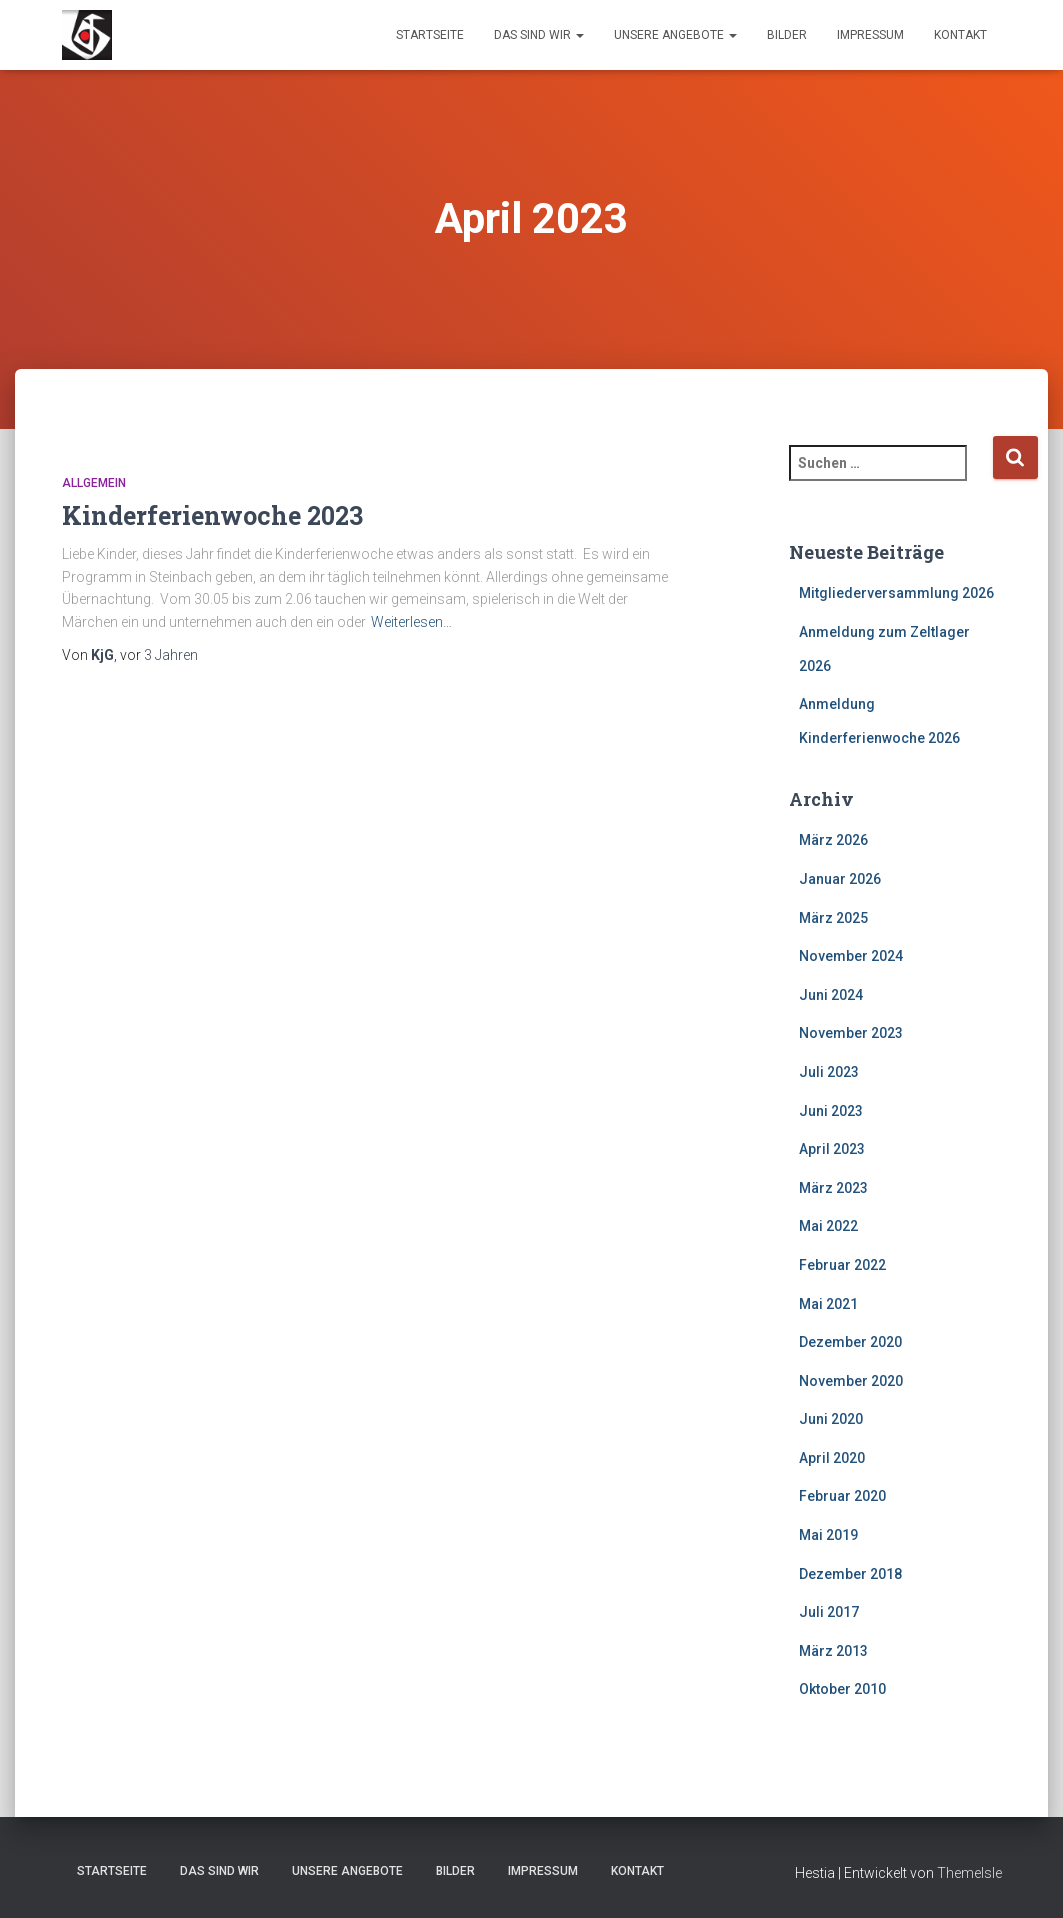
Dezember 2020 (850, 1342)
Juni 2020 (831, 1419)
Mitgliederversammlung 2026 (896, 593)
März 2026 (833, 840)
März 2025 (833, 918)
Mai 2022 (828, 1226)
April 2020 (832, 1458)
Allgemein (94, 483)
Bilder (787, 35)
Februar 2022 (842, 1265)
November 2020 (851, 1381)
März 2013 (833, 1651)
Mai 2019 (828, 1535)
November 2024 (851, 956)
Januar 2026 (840, 879)
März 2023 (833, 1188)
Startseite (430, 35)
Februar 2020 (842, 1496)
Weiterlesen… (411, 622)
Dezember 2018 (850, 1574)
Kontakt (960, 35)
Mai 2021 (828, 1304)
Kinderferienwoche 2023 (212, 515)
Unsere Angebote (675, 35)
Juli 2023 (829, 1072)
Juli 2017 (829, 1612)
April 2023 (832, 1149)
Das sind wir (539, 35)
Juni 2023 (831, 1111)
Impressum (870, 35)
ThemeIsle (969, 1873)
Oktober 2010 (842, 1689)
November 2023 (851, 1033)
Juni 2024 (831, 995)
